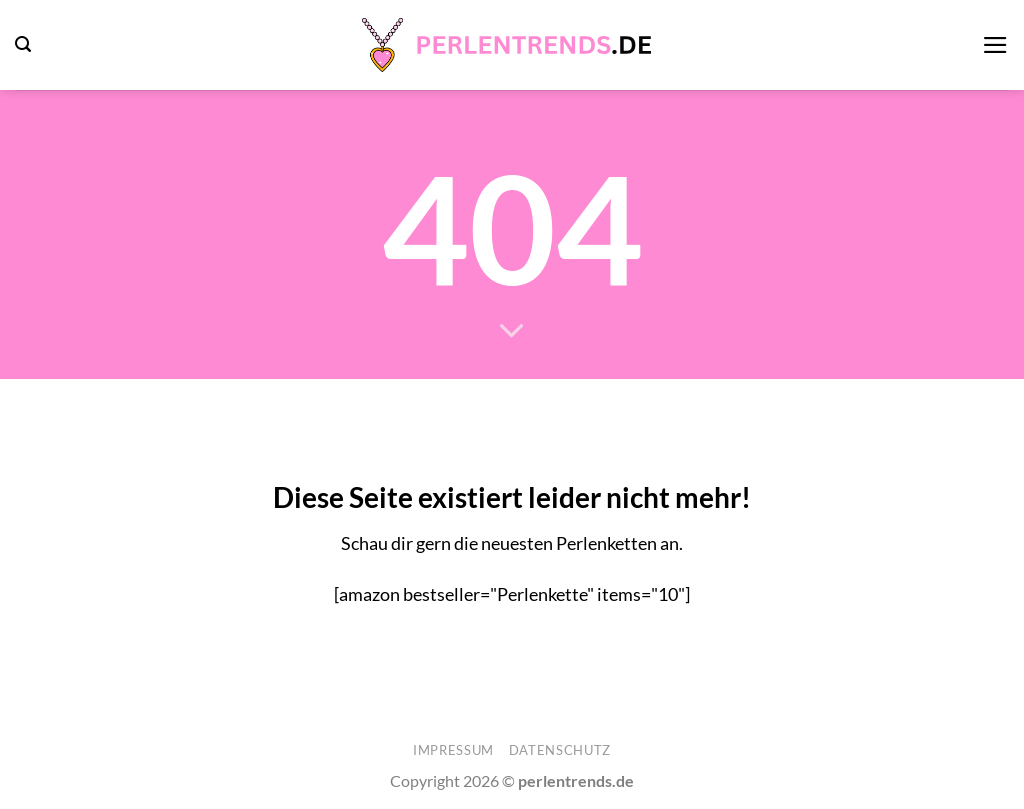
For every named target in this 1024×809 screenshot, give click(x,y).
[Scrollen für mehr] (512, 332)
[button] (23, 44)
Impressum (453, 750)
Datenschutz (560, 750)
